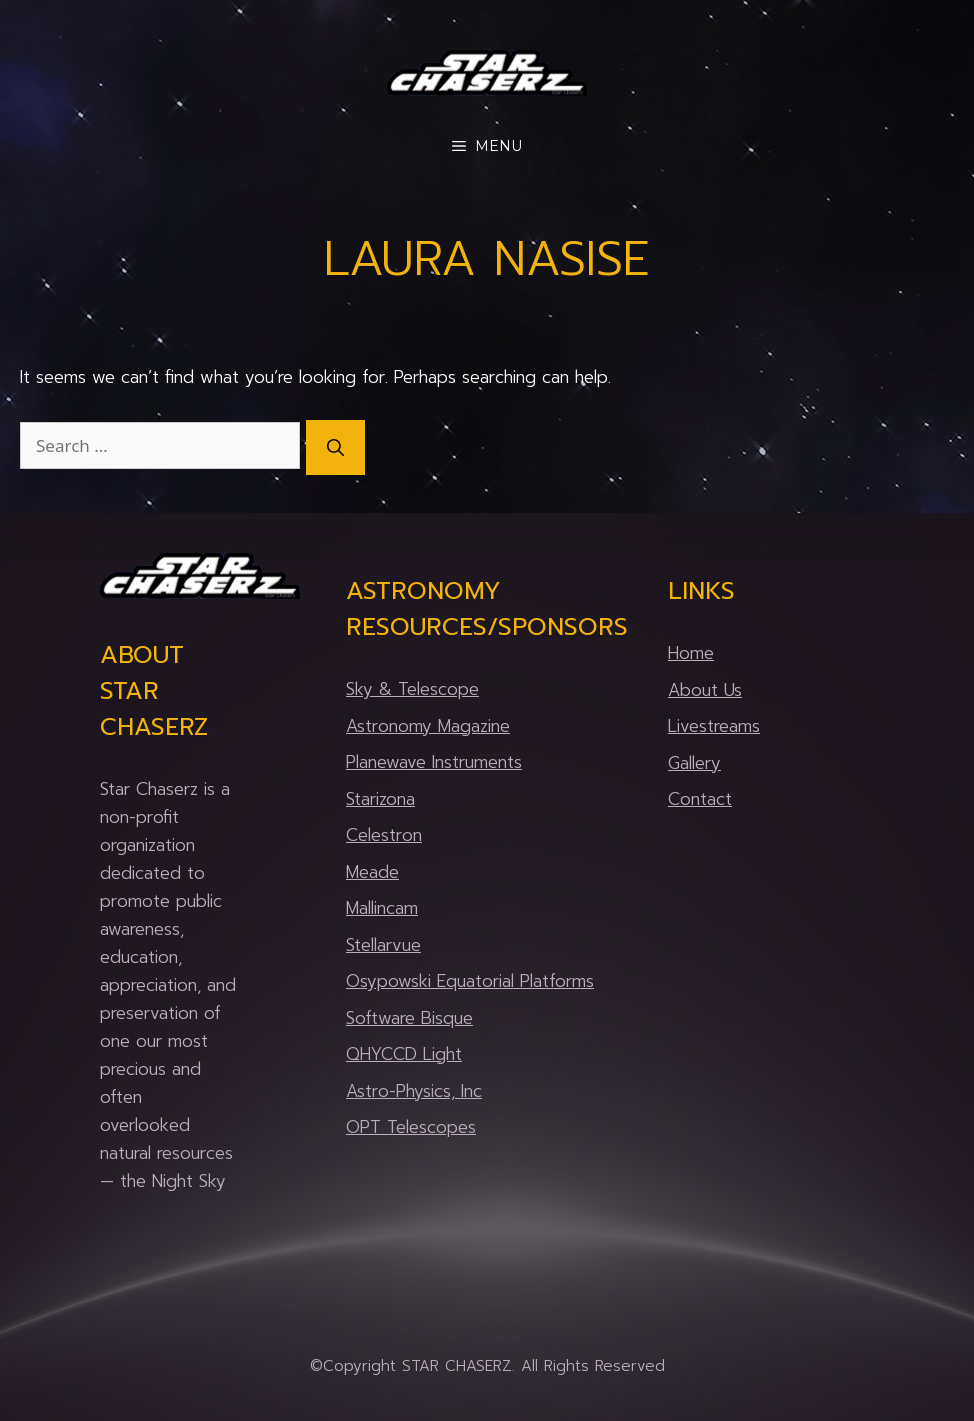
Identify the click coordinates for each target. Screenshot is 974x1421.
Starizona (380, 799)
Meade (372, 872)
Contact (700, 799)
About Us (705, 690)
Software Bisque (409, 1018)
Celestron (384, 835)
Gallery (694, 763)
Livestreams (714, 726)
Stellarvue (383, 945)
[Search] (335, 448)
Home (691, 653)
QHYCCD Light (404, 1054)
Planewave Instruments (434, 762)
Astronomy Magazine (428, 726)
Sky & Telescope (412, 689)
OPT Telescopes (411, 1127)
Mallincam (382, 908)
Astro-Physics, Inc (414, 1091)
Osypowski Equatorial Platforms (470, 981)
